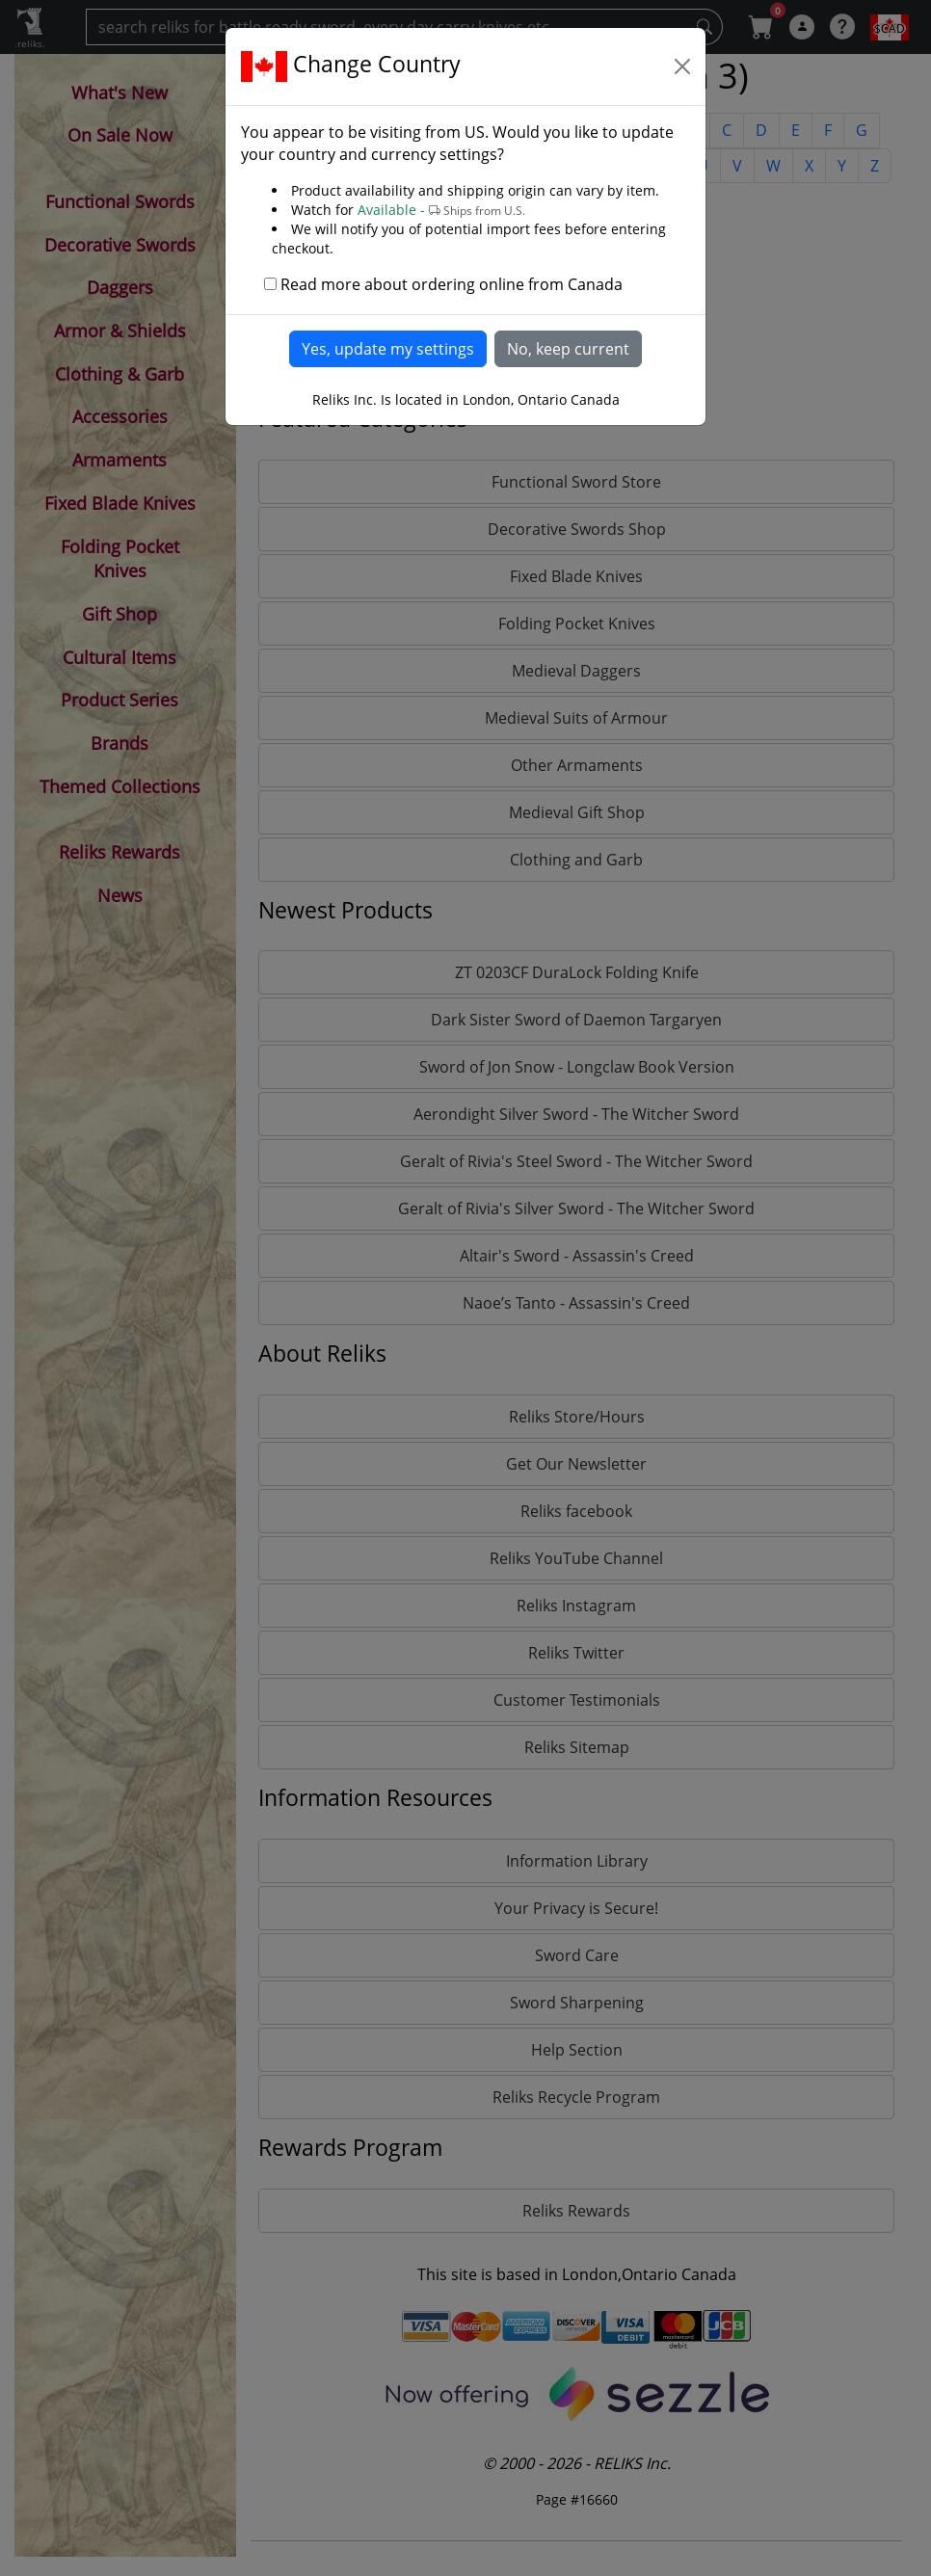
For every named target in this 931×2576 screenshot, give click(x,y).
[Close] (682, 66)
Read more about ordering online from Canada (451, 284)
